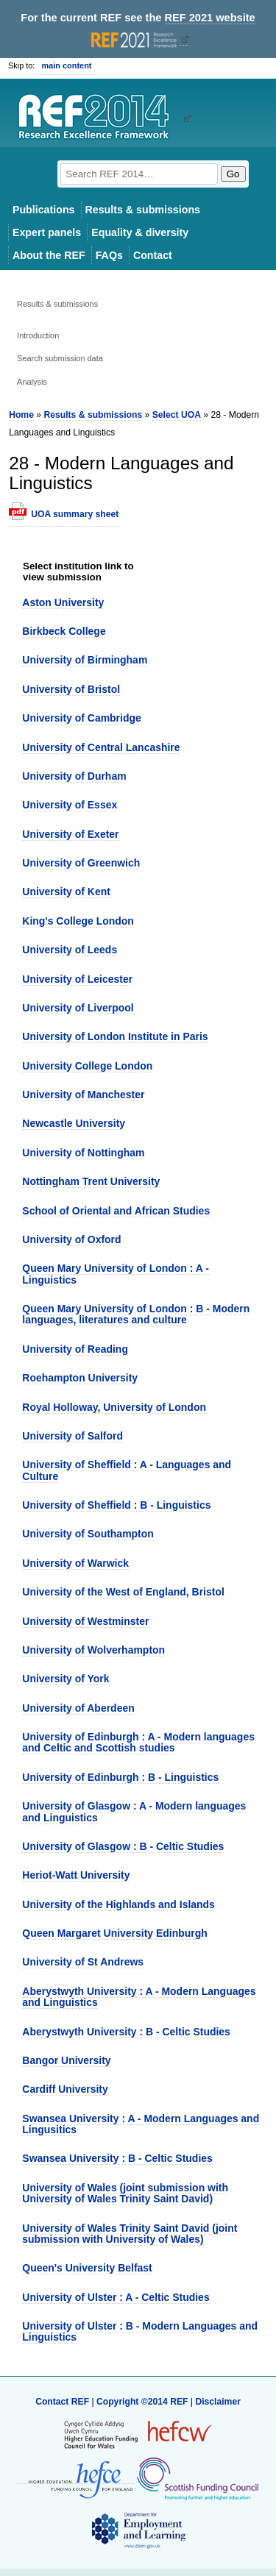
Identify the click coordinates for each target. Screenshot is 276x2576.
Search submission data (60, 358)
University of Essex (69, 805)
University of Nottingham (83, 1153)
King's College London (78, 921)
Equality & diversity (139, 232)
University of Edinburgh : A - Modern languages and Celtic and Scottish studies (138, 1742)
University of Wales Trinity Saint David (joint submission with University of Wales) (129, 2233)
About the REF (49, 255)
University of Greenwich (81, 863)
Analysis (32, 381)
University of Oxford (71, 1239)
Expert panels (47, 232)
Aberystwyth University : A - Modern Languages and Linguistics (138, 1996)
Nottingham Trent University (91, 1181)
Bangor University (66, 2060)
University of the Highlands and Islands (118, 1904)
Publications (44, 210)
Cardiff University (64, 2089)
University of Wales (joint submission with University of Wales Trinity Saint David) (125, 2193)
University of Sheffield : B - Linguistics (116, 1505)
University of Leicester (77, 979)
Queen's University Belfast (87, 2268)
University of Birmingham (84, 660)
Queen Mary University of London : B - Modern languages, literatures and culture (136, 1314)
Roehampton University (80, 1378)
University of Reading (75, 1349)
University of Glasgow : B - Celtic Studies (123, 1846)
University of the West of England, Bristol (123, 1592)
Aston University (63, 602)
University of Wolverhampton (93, 1650)
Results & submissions (142, 210)
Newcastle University (73, 1123)
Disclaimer (218, 2402)
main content (66, 65)
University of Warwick (75, 1563)
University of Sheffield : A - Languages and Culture (126, 1470)
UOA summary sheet (74, 514)
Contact (152, 255)
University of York (65, 1678)
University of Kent (66, 891)
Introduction (38, 335)
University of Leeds (69, 950)
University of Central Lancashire (101, 747)
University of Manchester (83, 1094)
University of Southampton (88, 1534)
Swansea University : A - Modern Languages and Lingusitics (140, 2124)
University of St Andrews (83, 1962)
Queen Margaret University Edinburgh (115, 1933)
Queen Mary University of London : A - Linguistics (115, 1273)
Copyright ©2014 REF (143, 2402)
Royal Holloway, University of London (114, 1407)
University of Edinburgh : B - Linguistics (120, 1777)
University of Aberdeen (78, 1708)
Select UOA (176, 415)
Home (21, 415)
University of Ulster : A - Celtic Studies (115, 2297)
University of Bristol (71, 689)
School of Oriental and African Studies (116, 1211)
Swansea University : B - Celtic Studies (117, 2158)
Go (233, 173)
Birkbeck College (63, 631)
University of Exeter (70, 834)
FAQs (109, 255)
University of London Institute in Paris (115, 1036)
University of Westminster (85, 1621)
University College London (87, 1066)
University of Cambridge (81, 718)
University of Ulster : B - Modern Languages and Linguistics (140, 2331)
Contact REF (62, 2402)
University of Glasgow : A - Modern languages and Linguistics (134, 1811)
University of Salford (72, 1436)
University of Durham (74, 776)
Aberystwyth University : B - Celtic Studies (126, 2032)
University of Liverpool (77, 1008)
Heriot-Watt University (76, 1875)
